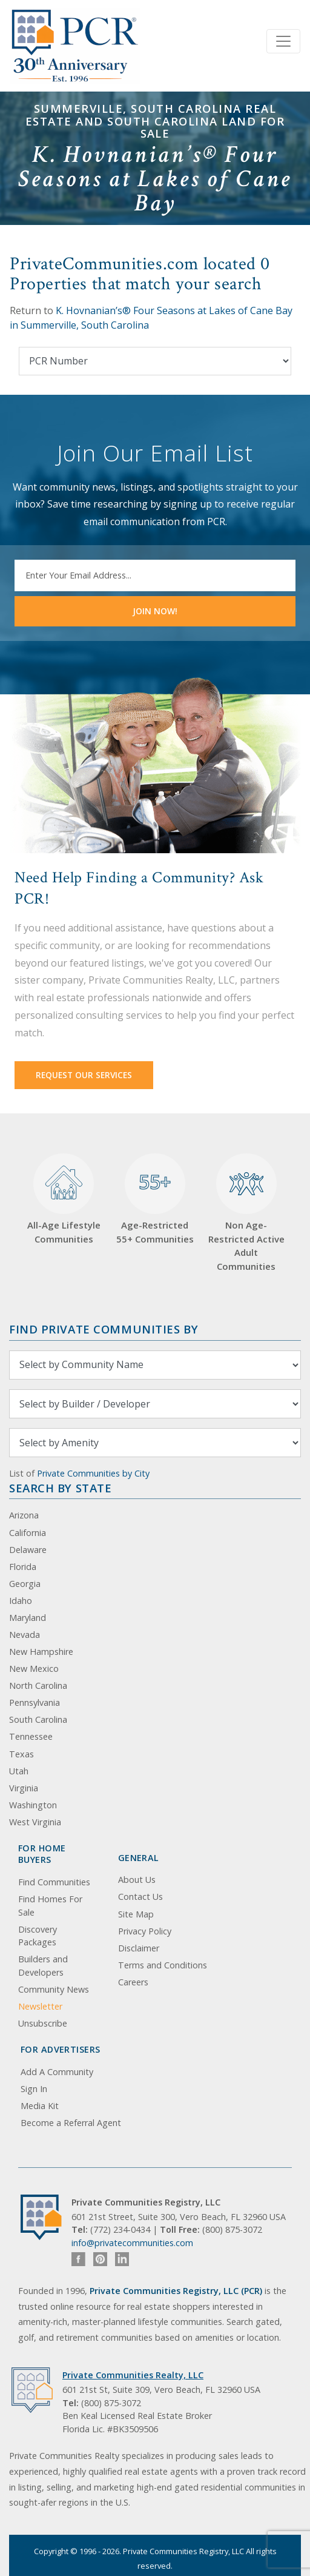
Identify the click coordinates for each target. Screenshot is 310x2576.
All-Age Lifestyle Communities (64, 1199)
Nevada (24, 1634)
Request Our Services (84, 1075)
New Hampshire (41, 1651)
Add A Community (57, 2072)
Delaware (28, 1549)
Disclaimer (138, 1948)
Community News (53, 1989)
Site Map (136, 1914)
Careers (133, 1982)
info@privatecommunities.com (132, 2243)
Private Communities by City (93, 1473)
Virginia (23, 1788)
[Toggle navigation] (283, 41)
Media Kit (40, 2105)
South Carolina (38, 1719)
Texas (21, 1754)
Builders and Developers (43, 1965)
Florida (22, 1566)
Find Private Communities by (103, 1329)
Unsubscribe (42, 2023)
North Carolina (38, 1685)
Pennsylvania (34, 1702)
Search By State (60, 1487)
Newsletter (40, 2006)
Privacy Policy (144, 1931)
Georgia (25, 1583)
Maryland (27, 1617)
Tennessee (31, 1736)
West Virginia (35, 1822)
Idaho (20, 1600)
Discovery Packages (37, 1936)
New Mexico (34, 1668)
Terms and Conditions (162, 1965)
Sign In (34, 2089)
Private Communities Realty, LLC (132, 2375)
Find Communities (54, 1882)
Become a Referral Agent (71, 2122)
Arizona (24, 1515)
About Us (137, 1879)
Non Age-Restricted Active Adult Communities (246, 1212)
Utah (18, 1771)
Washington (33, 1805)
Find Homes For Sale (50, 1905)
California (27, 1532)
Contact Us (140, 1896)
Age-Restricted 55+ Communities (155, 1199)
